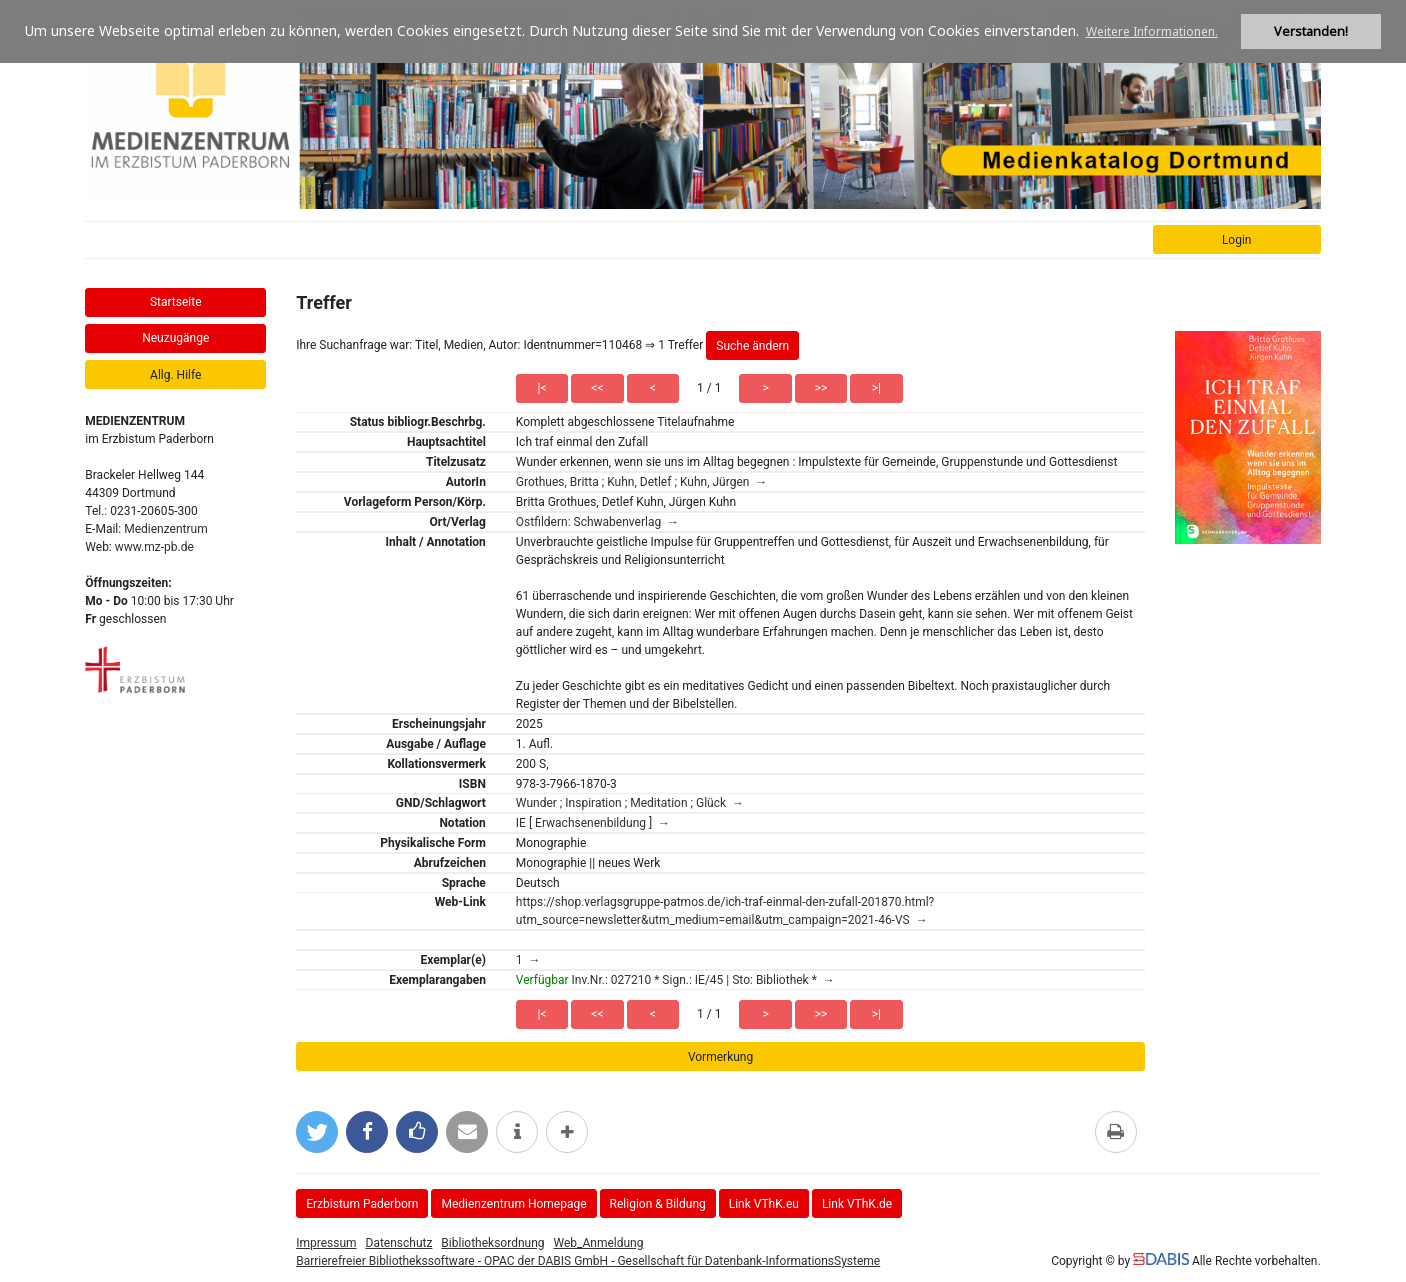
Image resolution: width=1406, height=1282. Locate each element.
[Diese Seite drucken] (1116, 1132)
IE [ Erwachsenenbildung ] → (593, 823)
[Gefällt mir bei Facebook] (417, 1132)
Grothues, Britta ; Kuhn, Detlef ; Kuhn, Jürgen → (642, 482)
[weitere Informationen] (517, 1132)
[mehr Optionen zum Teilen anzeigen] (567, 1132)
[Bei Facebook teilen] (367, 1132)
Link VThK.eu (764, 1204)
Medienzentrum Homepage (513, 1204)
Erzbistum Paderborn (362, 1204)
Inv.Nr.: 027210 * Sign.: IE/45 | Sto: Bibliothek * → (675, 980)
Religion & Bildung (658, 1204)
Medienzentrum (166, 529)
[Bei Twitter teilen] (317, 1132)
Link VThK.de (857, 1204)
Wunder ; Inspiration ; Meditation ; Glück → (630, 803)
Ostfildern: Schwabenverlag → (597, 522)
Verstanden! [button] (1311, 31)
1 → (528, 960)
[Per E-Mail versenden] (467, 1132)
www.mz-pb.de (154, 547)
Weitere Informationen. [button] (1152, 31)
